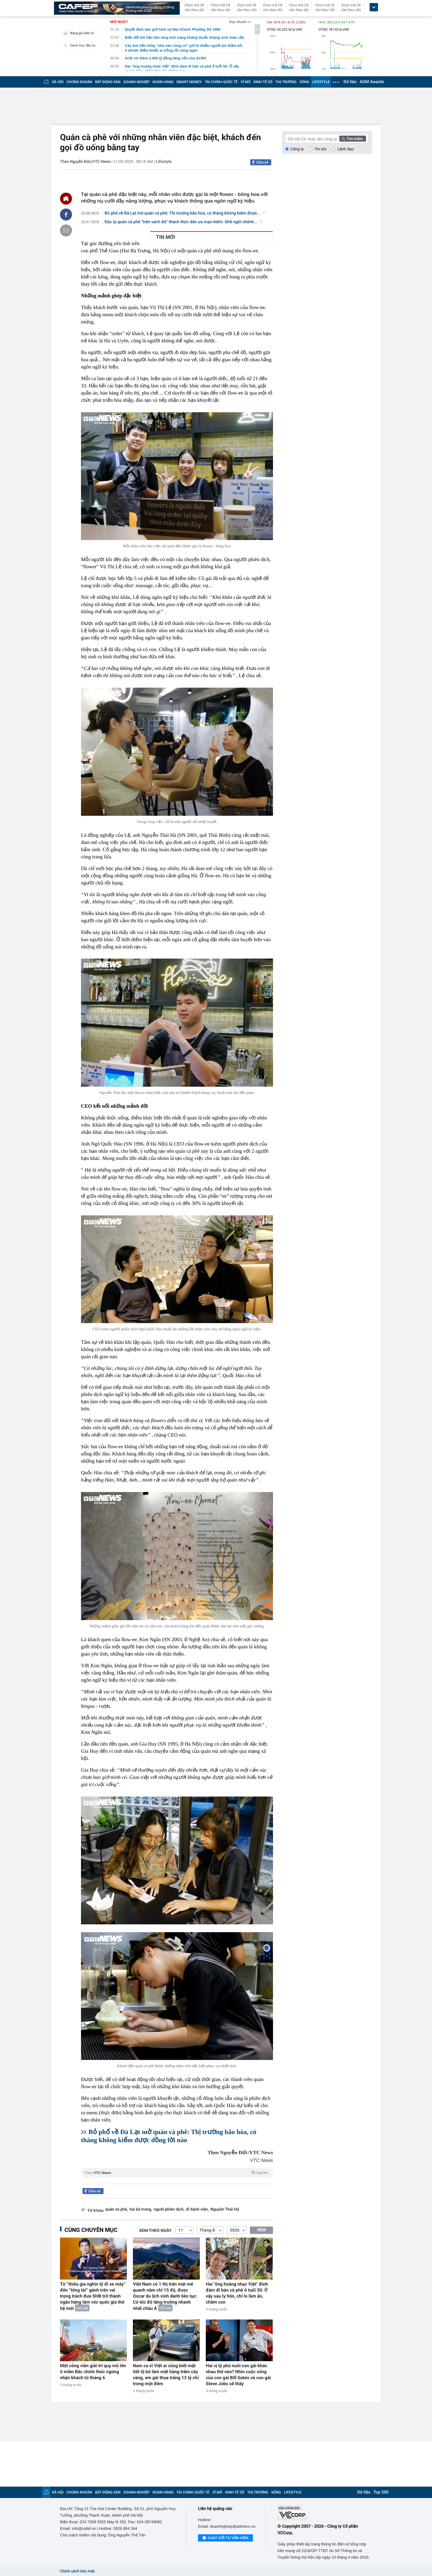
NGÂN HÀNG (163, 82)
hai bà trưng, (141, 2209)
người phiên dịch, (169, 2209)
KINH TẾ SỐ (263, 82)
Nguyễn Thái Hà (224, 2209)
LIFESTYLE (321, 82)
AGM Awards (372, 82)
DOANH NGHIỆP (137, 82)
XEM (261, 2230)
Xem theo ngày (155, 2230)
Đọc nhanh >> (240, 22)
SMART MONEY (189, 82)
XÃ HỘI (58, 82)
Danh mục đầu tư (78, 45)
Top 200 (381, 2492)
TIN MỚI (165, 237)
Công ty (297, 149)
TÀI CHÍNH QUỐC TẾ (221, 82)
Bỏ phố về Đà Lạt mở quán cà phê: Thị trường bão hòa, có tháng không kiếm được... (185, 213)
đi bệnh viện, (197, 2209)
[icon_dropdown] (374, 7)
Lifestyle (164, 161)
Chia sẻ (262, 162)
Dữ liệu (350, 82)
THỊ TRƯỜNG (285, 82)
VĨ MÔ (245, 82)
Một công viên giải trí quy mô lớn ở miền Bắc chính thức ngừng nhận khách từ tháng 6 (93, 2371)
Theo (177, 2172)
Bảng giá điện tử (78, 33)
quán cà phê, (116, 2209)
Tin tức (321, 149)
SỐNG (304, 82)
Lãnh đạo (346, 149)
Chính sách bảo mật (77, 2571)
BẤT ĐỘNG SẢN (108, 82)
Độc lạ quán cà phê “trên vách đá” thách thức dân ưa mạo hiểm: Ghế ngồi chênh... (183, 222)
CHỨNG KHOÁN (79, 82)
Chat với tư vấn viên (225, 2538)
